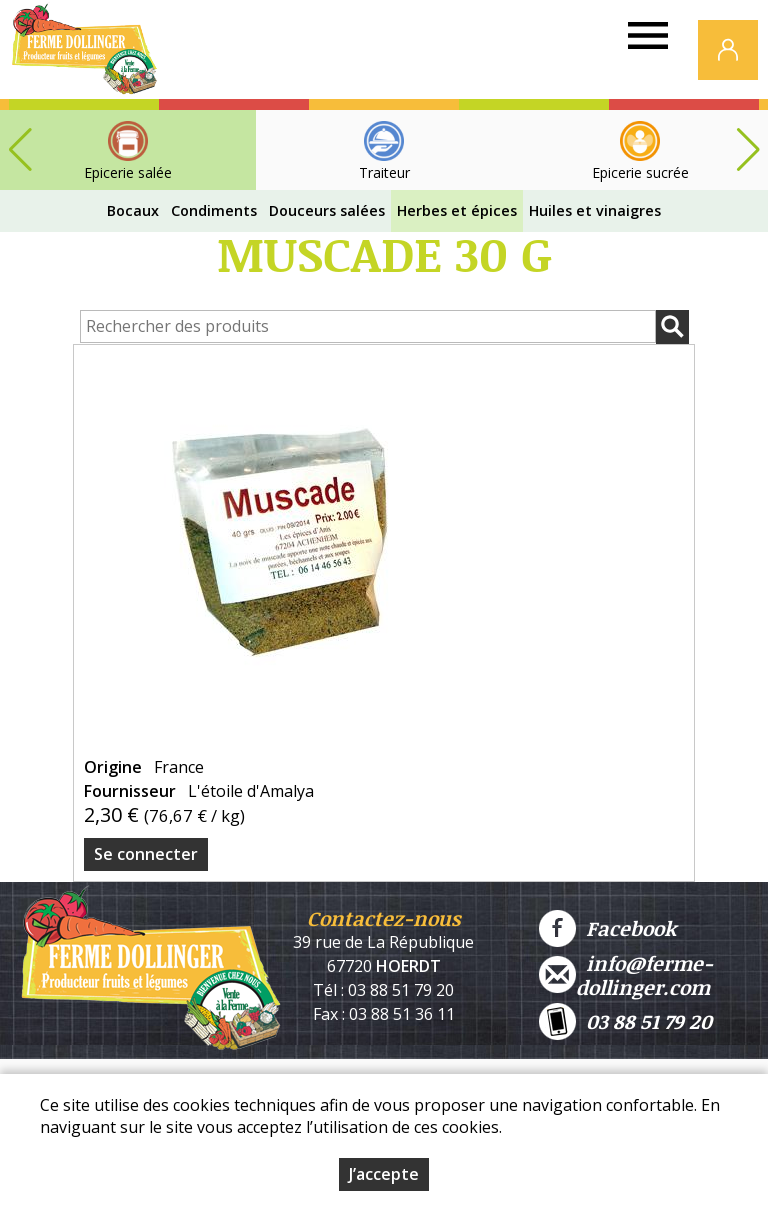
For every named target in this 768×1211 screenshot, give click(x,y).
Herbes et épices (457, 210)
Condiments (214, 210)
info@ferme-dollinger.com (626, 975)
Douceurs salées (327, 210)
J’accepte (384, 1174)
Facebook (607, 928)
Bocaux (133, 210)
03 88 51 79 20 (625, 1021)
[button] (748, 150)
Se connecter (146, 854)
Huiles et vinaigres (595, 210)
